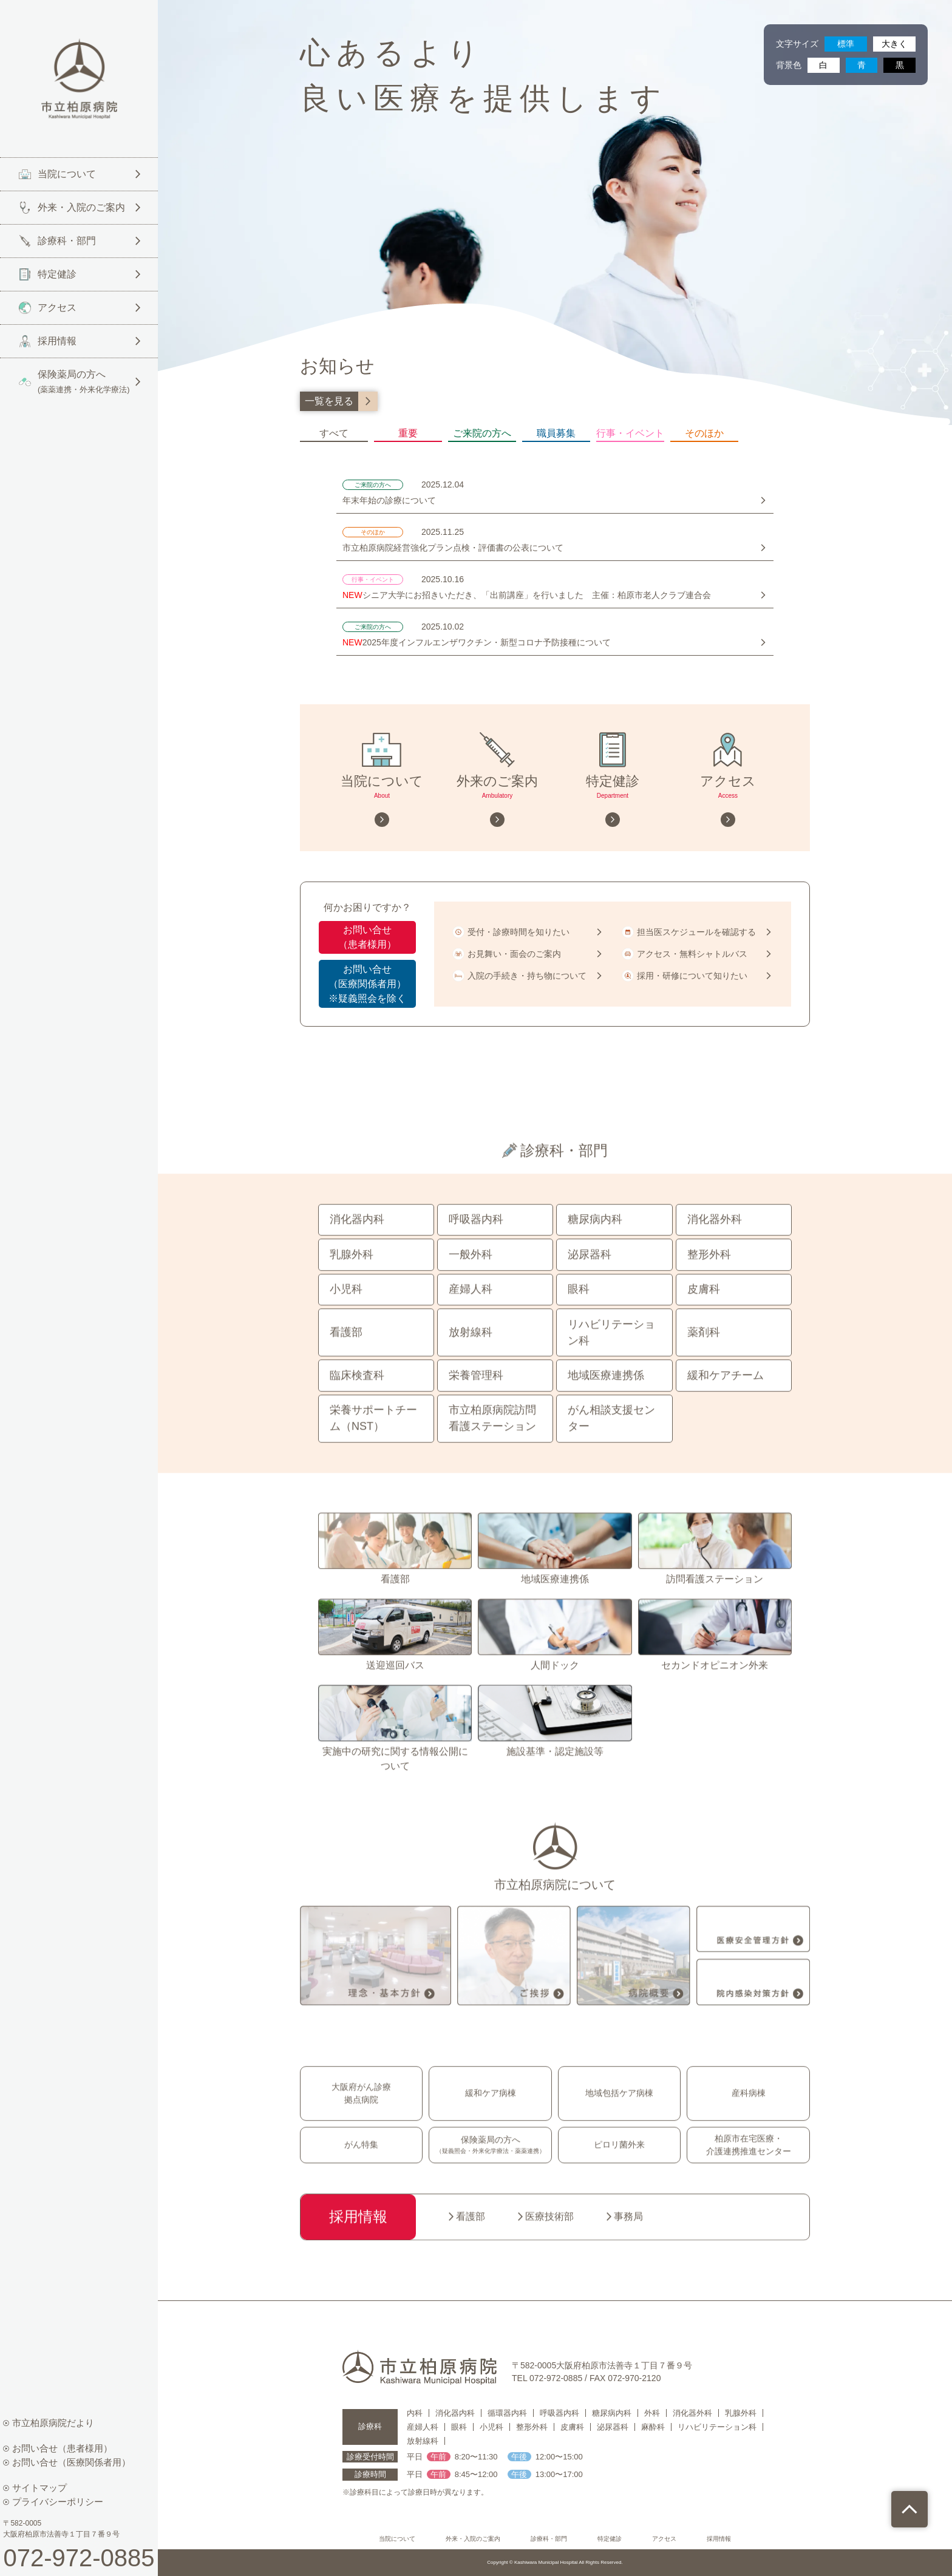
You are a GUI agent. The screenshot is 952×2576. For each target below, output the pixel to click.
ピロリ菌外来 (619, 2171)
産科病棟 (749, 2119)
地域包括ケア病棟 (619, 2119)
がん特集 (361, 2171)
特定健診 (609, 2538)
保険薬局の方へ (490, 2172)
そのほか (704, 434)
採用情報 (719, 2538)
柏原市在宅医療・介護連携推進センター (748, 2171)
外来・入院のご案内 (473, 2538)
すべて (333, 434)
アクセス (664, 2538)
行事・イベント (630, 434)
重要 (408, 434)
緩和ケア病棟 (490, 2119)
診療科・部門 (549, 2538)
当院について (397, 2538)
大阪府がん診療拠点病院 (361, 2120)
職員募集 (556, 434)
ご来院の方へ (482, 434)
